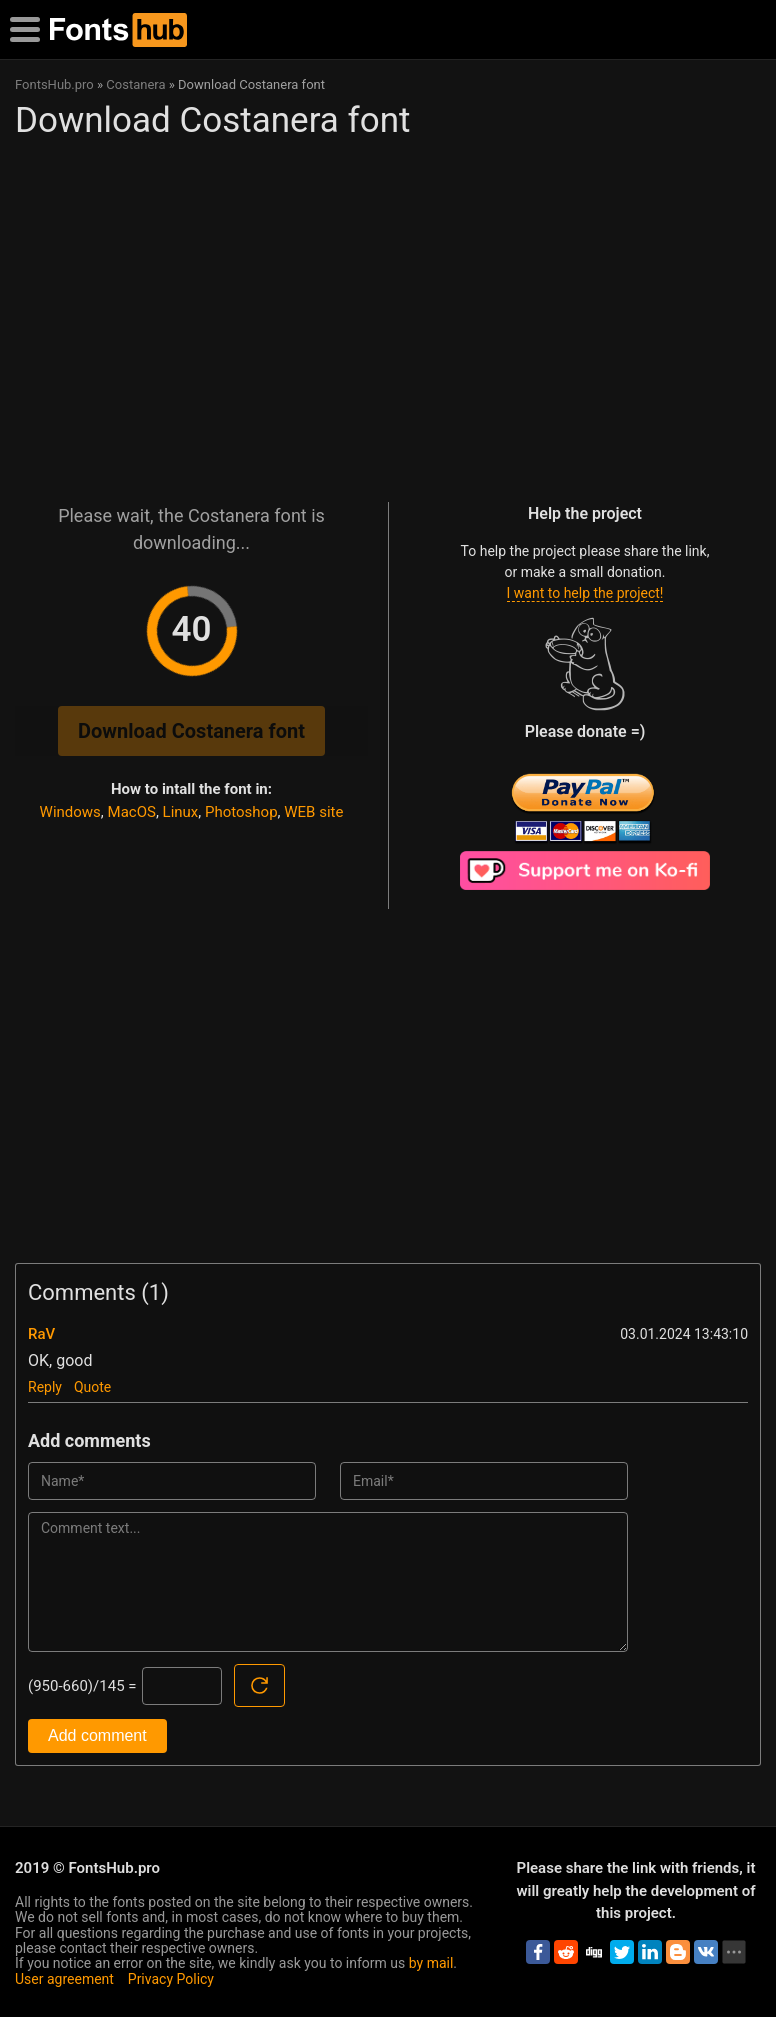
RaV (41, 1334)
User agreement (64, 1979)
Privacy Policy (171, 1979)
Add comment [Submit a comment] (97, 1735)
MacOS (132, 812)
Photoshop (241, 812)
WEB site (313, 812)
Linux (181, 812)
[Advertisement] (385, 312)
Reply (45, 1387)
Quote (92, 1387)
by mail (431, 1963)
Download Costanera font (191, 731)
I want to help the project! (585, 593)
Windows (70, 812)
